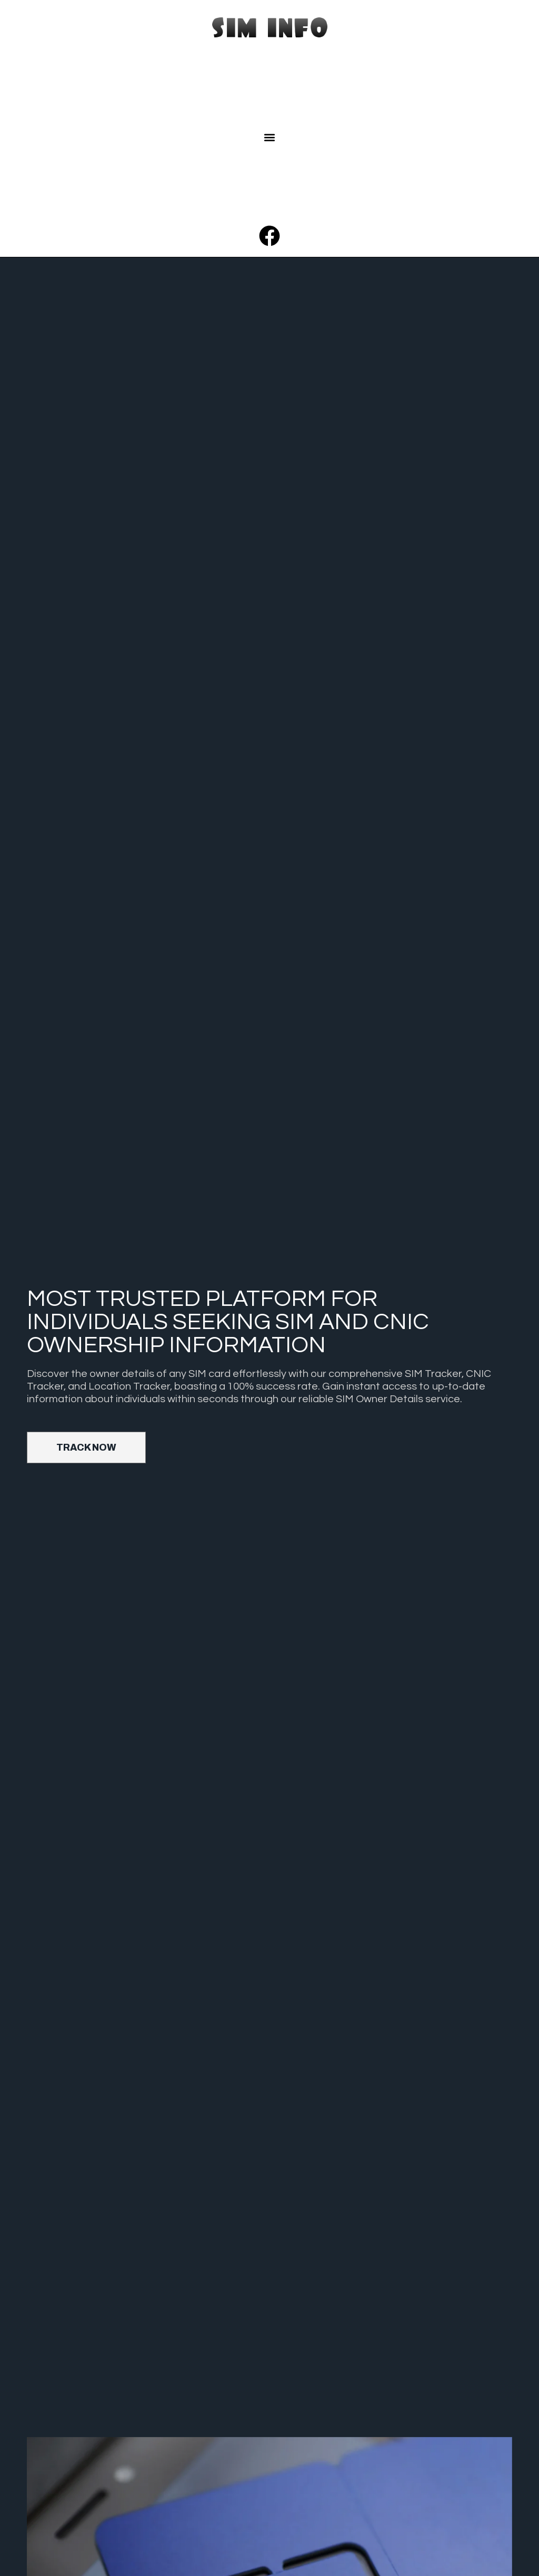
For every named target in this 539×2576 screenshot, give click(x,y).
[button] (269, 137)
